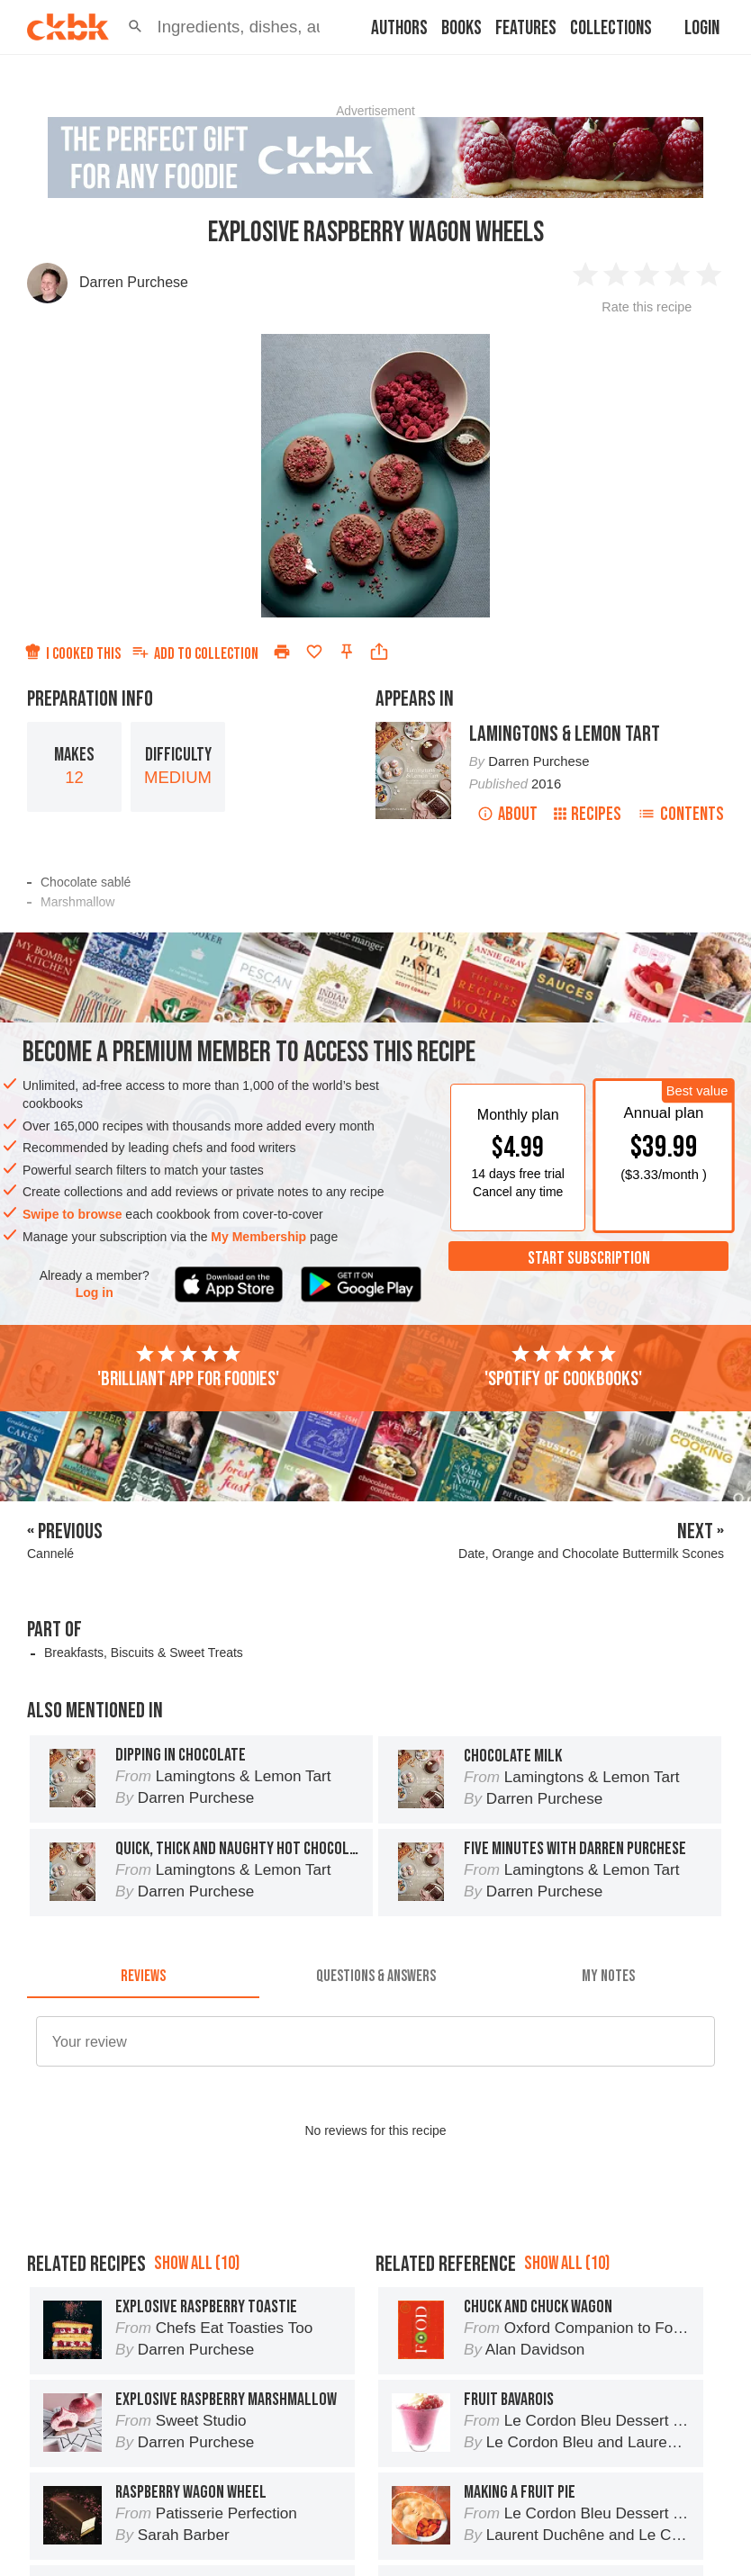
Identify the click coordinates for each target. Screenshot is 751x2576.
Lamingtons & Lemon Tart (564, 734)
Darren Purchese (133, 282)
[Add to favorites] (314, 651)
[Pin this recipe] (346, 651)
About (507, 814)
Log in (94, 1292)
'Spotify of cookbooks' (563, 1367)
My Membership (258, 1236)
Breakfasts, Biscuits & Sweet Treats (143, 1652)
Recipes (587, 814)
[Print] (282, 651)
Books (461, 28)
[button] (135, 27)
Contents (681, 814)
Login (701, 28)
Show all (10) (197, 2263)
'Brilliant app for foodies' (188, 1367)
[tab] (143, 1976)
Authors (399, 28)
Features (525, 28)
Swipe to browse (72, 1214)
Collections (611, 28)
